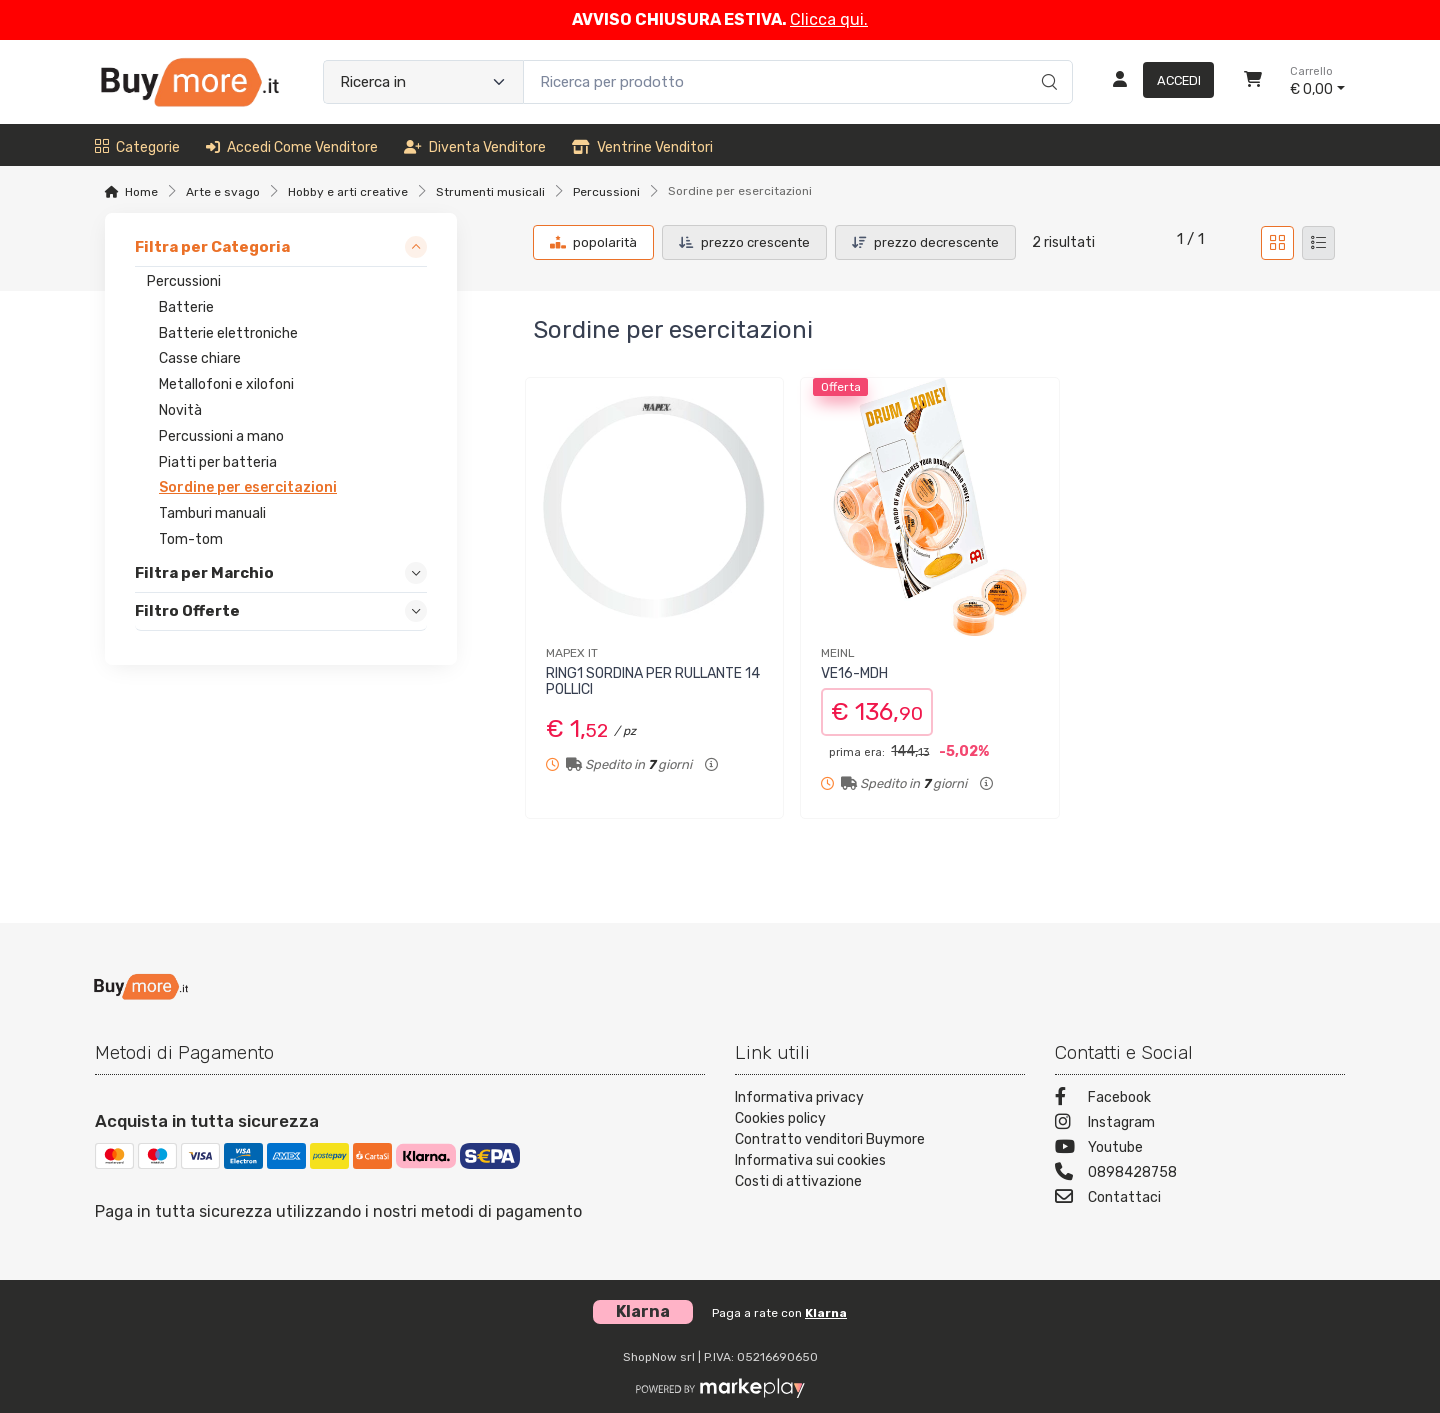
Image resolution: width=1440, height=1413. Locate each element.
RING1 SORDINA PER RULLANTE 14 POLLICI (653, 682)
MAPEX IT (572, 653)
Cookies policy (780, 1118)
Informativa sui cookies (810, 1160)
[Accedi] (1155, 82)
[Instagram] (1200, 1124)
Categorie (137, 147)
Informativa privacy (799, 1097)
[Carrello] (1253, 82)
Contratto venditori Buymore (830, 1139)
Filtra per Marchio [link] (204, 573)
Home (141, 192)
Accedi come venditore (292, 147)
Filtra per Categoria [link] (212, 247)
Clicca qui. (829, 19)
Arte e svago (223, 192)
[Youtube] (1200, 1149)
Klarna (826, 1313)
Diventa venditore (475, 147)
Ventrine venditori (642, 147)
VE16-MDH (854, 673)
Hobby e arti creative (348, 192)
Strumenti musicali (490, 192)
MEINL (838, 653)
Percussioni (606, 192)
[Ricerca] (1046, 61)
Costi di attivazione (798, 1181)
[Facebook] (1200, 1099)
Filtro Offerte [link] (187, 611)
